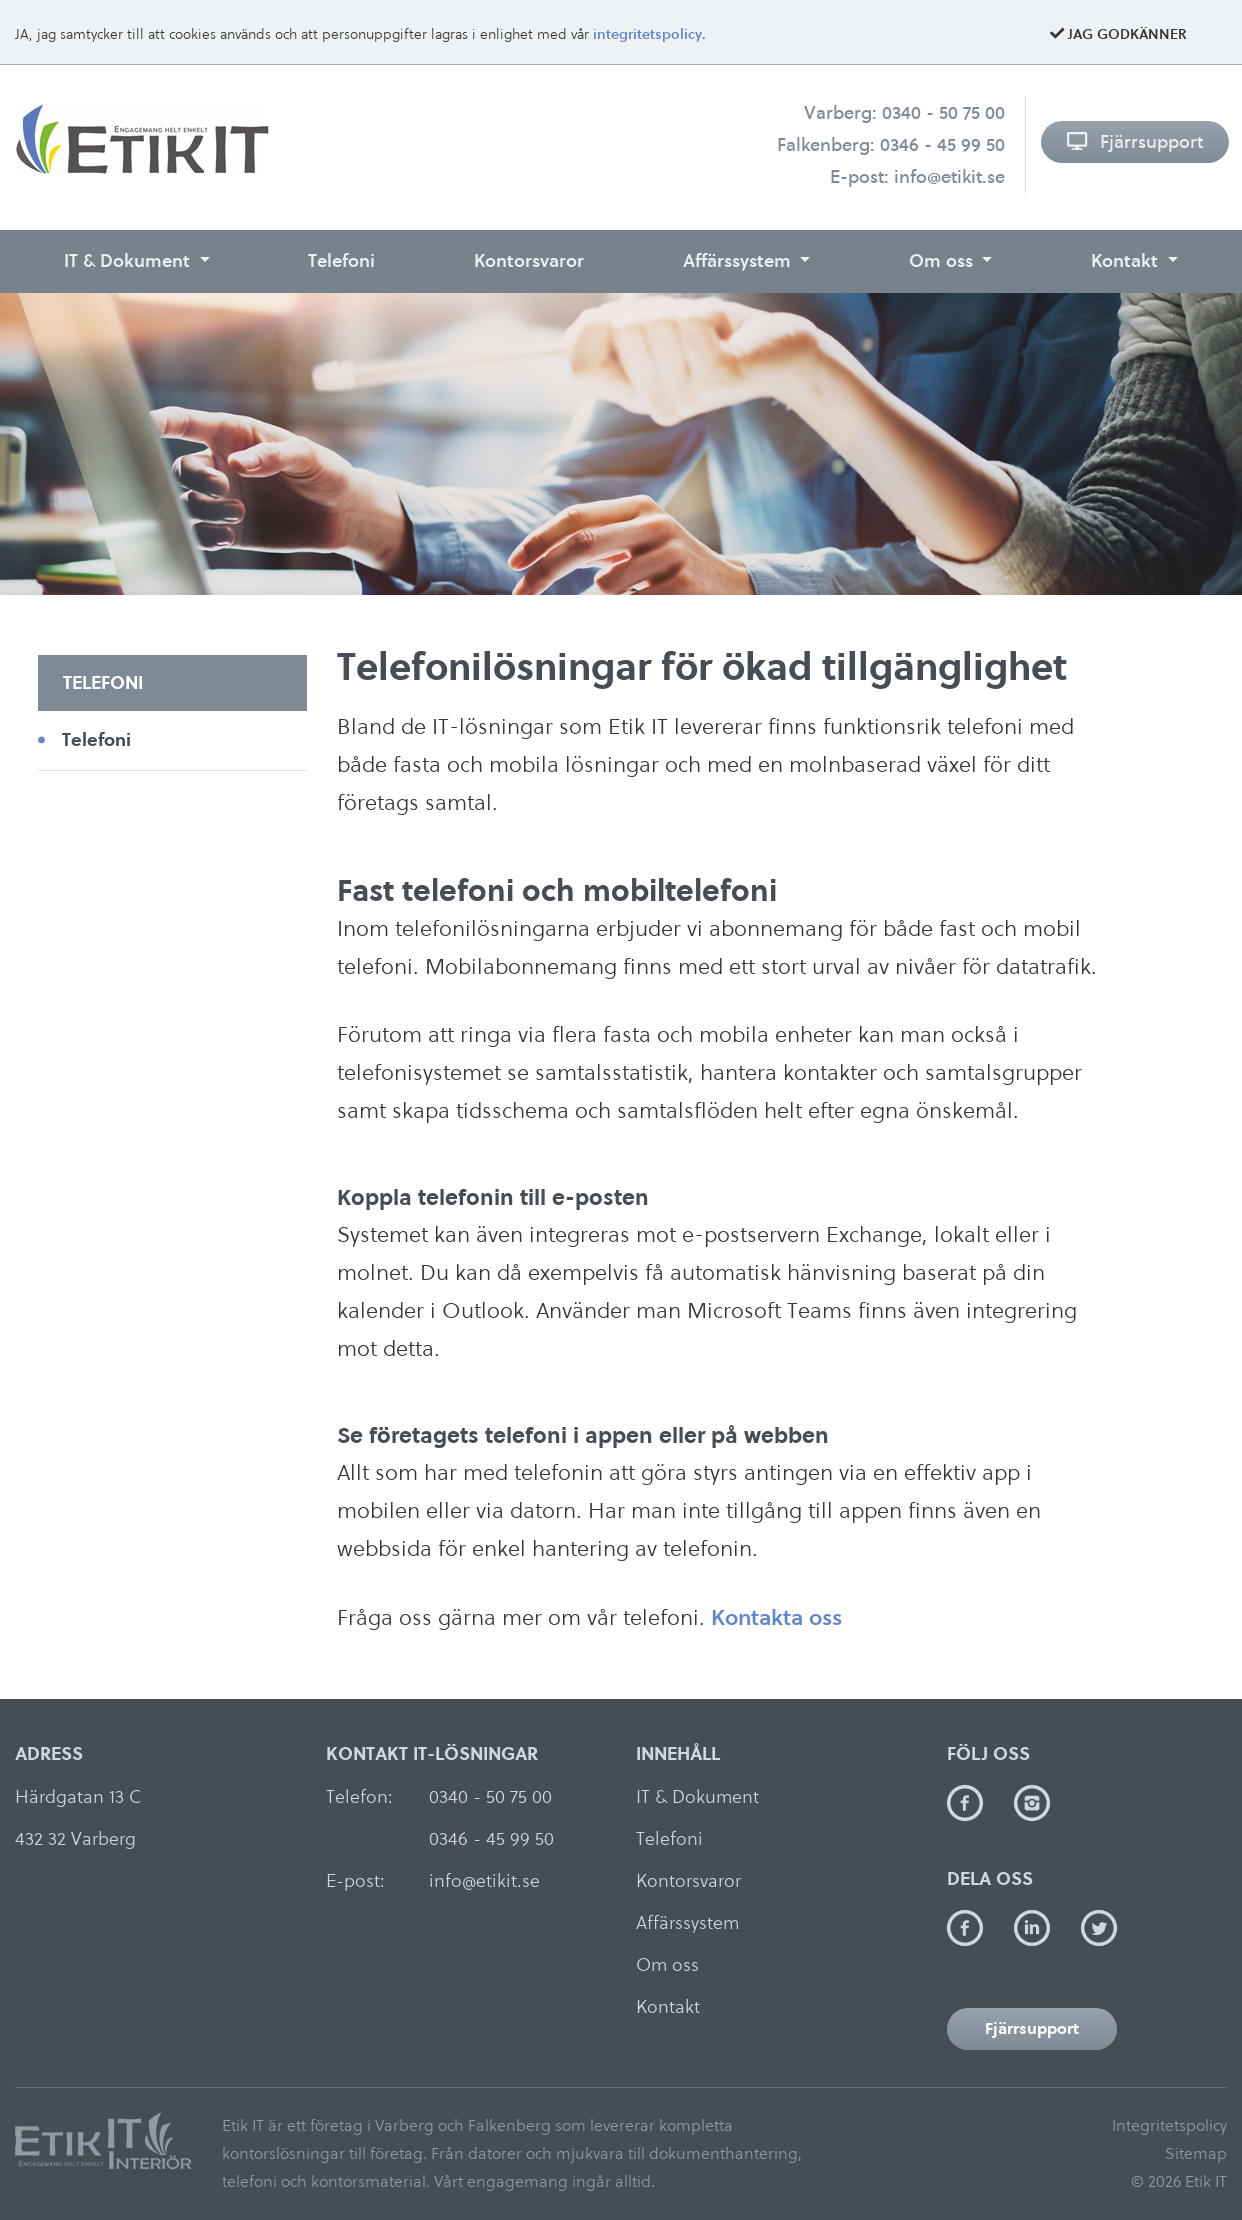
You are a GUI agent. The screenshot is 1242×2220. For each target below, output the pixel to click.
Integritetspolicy (1169, 2125)
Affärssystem (739, 260)
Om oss (943, 260)
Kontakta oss (776, 1617)
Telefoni (341, 260)
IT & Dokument (129, 260)
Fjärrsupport (1134, 141)
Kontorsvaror (529, 260)
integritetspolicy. (649, 34)
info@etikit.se (949, 176)
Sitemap (1196, 2153)
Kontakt (1127, 260)
